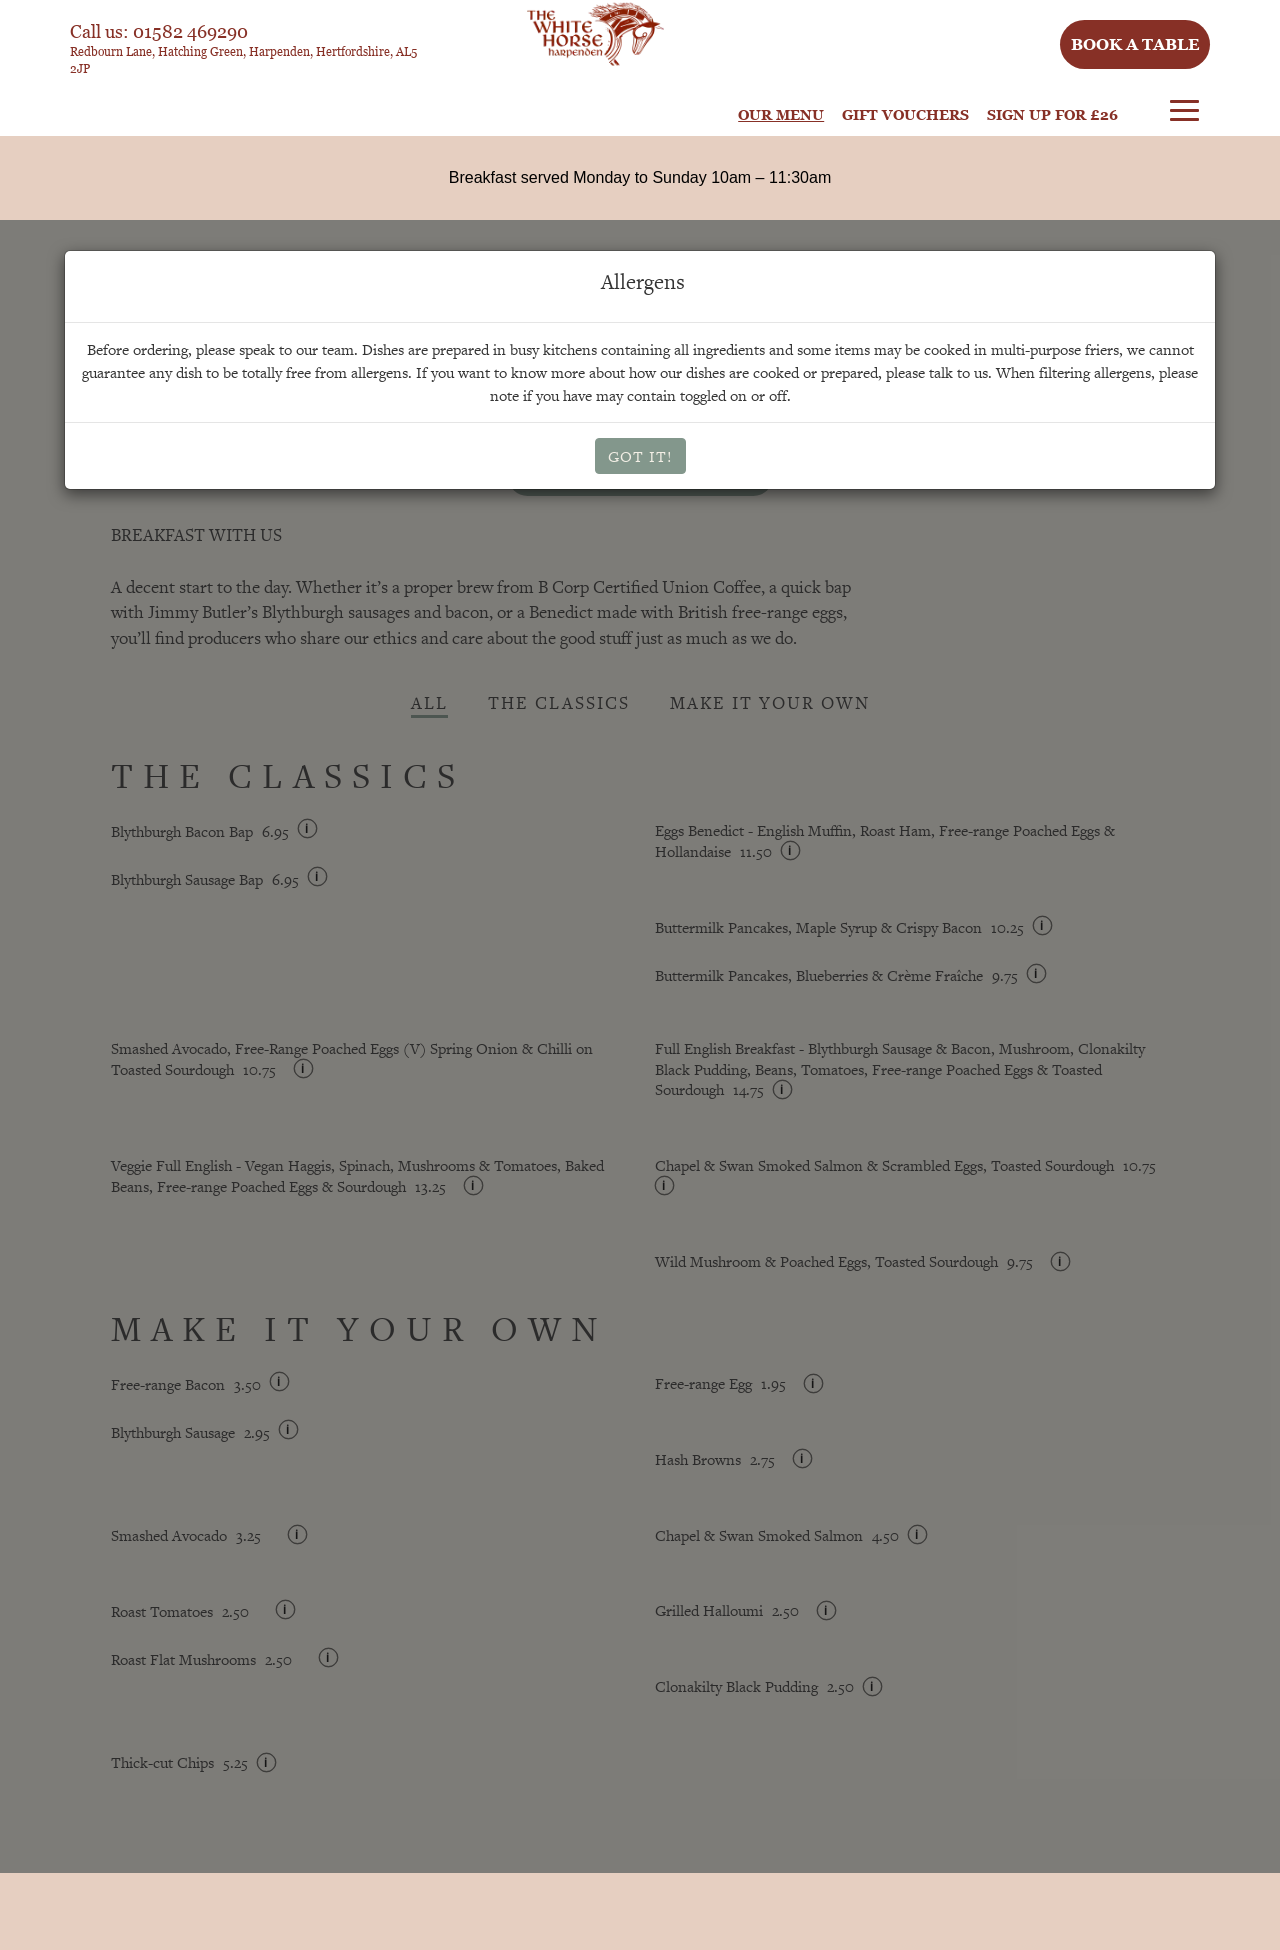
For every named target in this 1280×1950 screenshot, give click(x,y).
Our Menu (781, 114)
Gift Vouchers (905, 114)
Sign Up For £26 (1052, 114)
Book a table (1135, 44)
